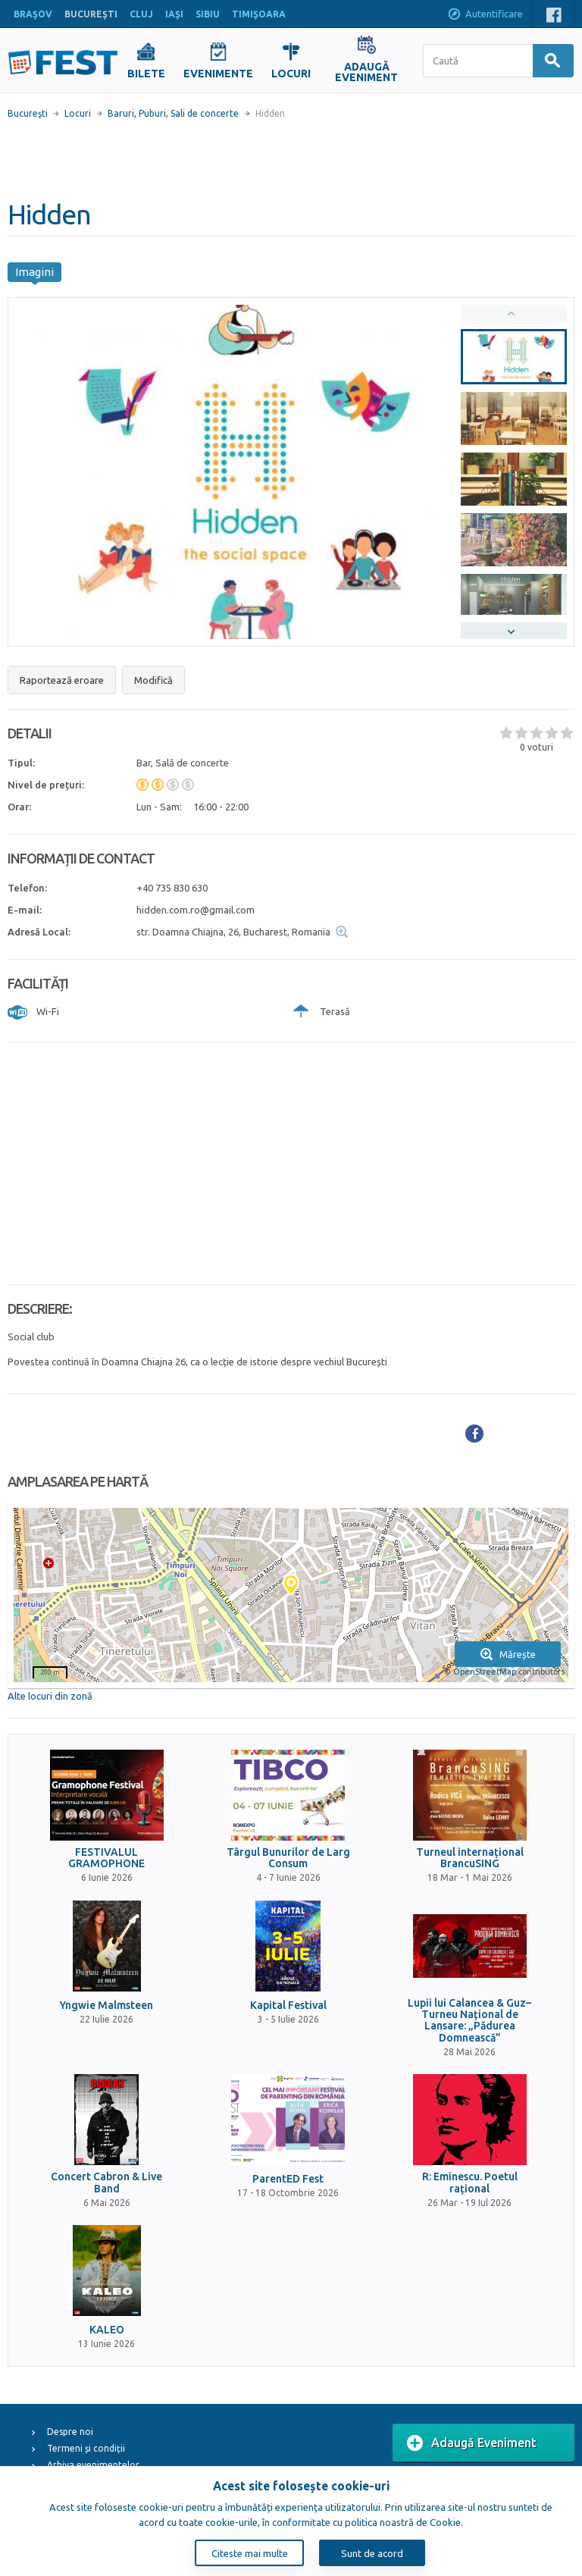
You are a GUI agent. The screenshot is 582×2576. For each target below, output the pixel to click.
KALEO (106, 2330)
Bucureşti (28, 113)
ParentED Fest (288, 2179)
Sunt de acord (372, 2553)
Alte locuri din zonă (50, 1696)
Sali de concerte (205, 113)
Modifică (153, 680)
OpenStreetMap (484, 1671)
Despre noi (70, 2432)
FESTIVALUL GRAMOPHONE (106, 1858)
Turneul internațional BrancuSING (470, 1858)
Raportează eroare (62, 680)
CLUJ (141, 14)
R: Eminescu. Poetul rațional (470, 2182)
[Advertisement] (291, 159)
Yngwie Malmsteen (106, 2005)
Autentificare (485, 15)
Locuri (77, 113)
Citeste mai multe (249, 2553)
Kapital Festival (288, 2005)
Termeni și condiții (86, 2448)
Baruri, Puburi (137, 113)
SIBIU (208, 14)
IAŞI (174, 14)
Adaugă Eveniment (472, 2443)
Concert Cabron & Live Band (106, 2182)
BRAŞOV (33, 14)
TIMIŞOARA (259, 14)
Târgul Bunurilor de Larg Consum (288, 1858)
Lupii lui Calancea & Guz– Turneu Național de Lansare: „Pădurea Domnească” (469, 2021)
